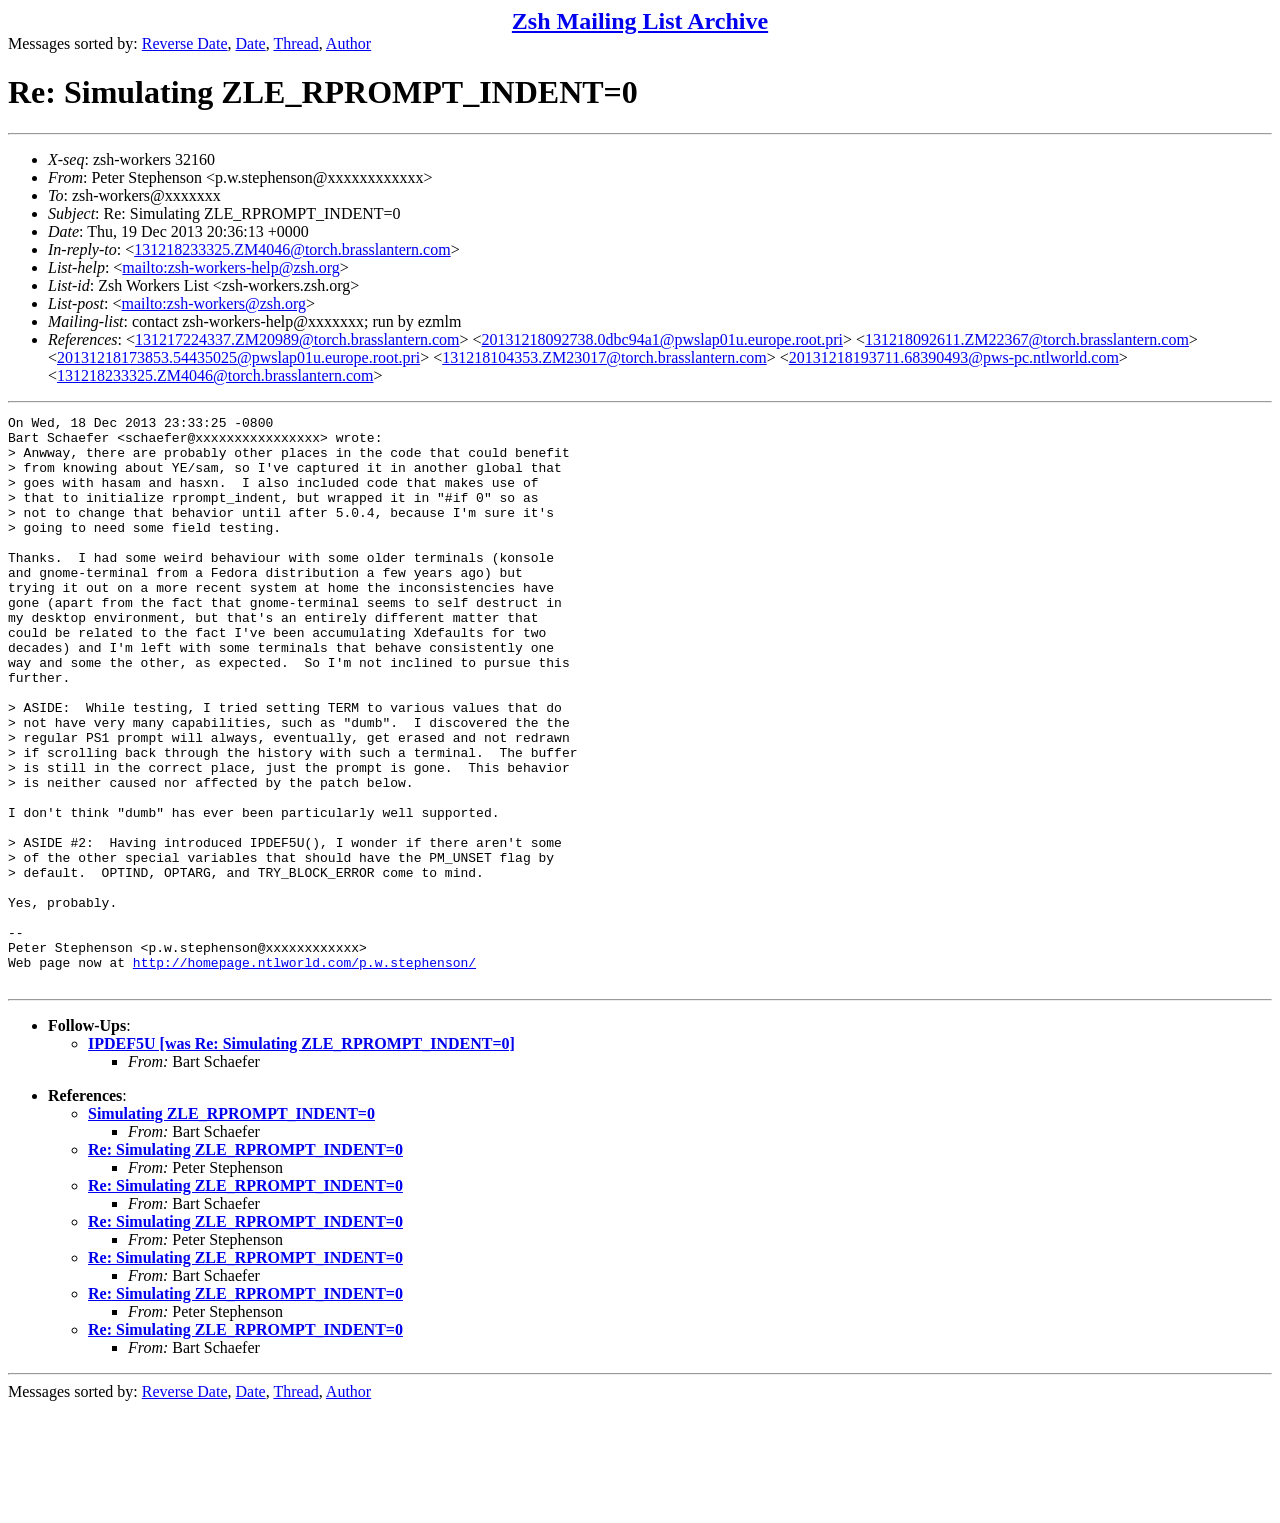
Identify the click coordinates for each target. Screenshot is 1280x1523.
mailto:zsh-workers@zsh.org (213, 303)
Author (348, 43)
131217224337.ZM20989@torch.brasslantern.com (297, 339)
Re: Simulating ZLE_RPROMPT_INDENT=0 (245, 1263)
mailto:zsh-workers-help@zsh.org (231, 267)
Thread (295, 43)
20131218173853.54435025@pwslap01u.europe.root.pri (238, 357)
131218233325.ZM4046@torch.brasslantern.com (292, 249)
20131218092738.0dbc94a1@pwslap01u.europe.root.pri (662, 339)
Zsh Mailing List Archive (640, 21)
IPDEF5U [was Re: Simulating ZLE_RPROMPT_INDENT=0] (301, 1157)
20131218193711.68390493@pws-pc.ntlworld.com (954, 357)
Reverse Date (185, 43)
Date (251, 43)
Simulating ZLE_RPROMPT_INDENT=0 (231, 1227)
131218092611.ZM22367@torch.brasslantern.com (1027, 339)
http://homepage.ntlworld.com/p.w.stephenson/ (304, 1073)
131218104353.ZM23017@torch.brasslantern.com (604, 357)
